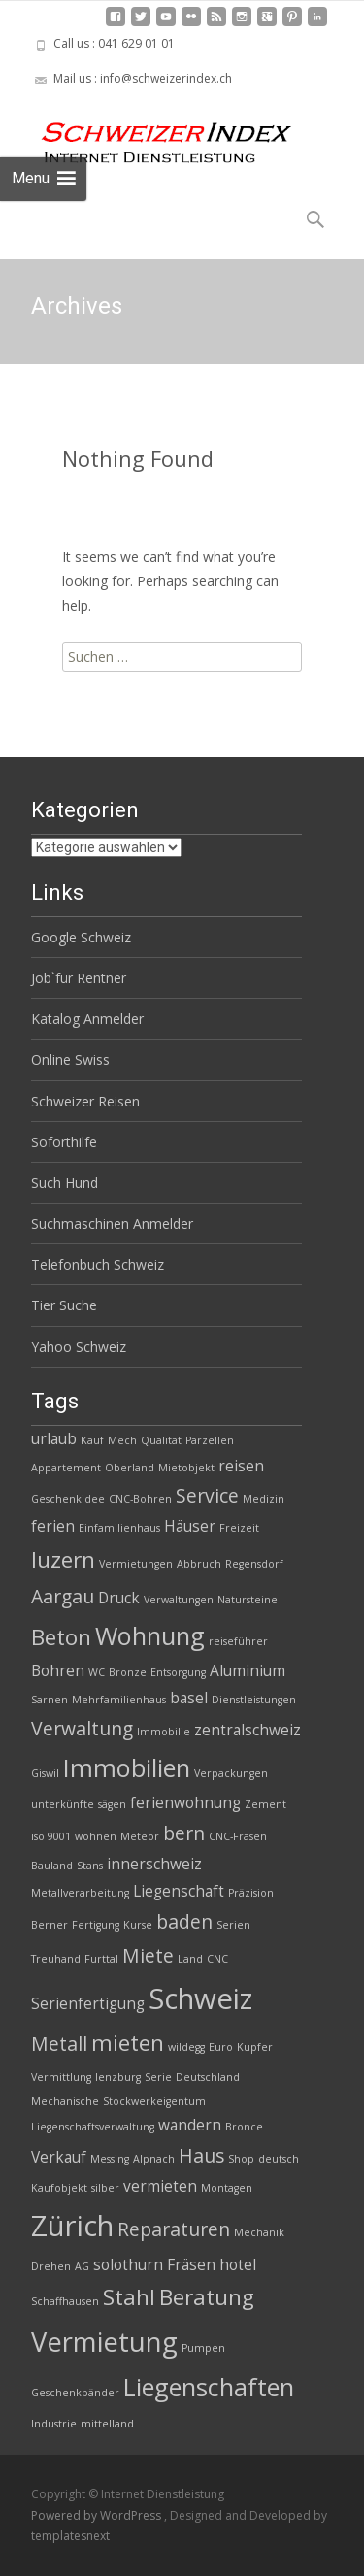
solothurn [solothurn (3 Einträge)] (128, 2265)
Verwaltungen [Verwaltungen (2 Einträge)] (179, 1599)
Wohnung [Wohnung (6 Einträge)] (150, 1635)
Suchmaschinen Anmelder (112, 1223)
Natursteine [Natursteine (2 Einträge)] (247, 1599)
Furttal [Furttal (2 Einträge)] (101, 1958)
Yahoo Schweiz (78, 1347)
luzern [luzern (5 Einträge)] (63, 1559)
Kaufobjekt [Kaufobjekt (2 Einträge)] (59, 2188)
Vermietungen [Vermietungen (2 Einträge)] (136, 1563)
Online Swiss (70, 1059)
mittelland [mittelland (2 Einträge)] (107, 2423)
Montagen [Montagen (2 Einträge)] (226, 2188)
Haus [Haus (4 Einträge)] (201, 2155)
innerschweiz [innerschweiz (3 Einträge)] (154, 1864)
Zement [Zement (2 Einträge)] (265, 1804)
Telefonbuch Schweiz (97, 1264)
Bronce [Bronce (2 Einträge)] (244, 2126)
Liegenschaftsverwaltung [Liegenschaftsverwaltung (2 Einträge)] (92, 2126)
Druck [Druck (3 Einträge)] (119, 1598)
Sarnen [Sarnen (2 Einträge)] (49, 1699)
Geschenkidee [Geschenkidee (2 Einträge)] (68, 1498)
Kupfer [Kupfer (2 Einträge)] (255, 2047)
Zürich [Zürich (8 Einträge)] (72, 2225)
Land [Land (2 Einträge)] (190, 1958)
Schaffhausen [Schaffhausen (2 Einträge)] (65, 2301)
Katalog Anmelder (87, 1018)
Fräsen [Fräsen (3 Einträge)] (191, 2265)
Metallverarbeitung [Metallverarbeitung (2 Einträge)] (80, 1892)
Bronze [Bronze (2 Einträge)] (128, 1672)
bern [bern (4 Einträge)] (184, 1833)
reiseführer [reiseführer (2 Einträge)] (238, 1641)
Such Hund (64, 1182)
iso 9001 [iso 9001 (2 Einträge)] (51, 1836)
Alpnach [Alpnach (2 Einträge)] (154, 2158)
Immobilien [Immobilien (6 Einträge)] (126, 1767)
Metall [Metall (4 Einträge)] (59, 2044)
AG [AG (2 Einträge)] (82, 2266)
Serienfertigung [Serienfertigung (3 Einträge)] (88, 2004)
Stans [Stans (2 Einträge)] (90, 1865)
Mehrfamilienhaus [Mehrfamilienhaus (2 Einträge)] (119, 1699)
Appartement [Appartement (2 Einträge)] (66, 1467)
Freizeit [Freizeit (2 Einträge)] (239, 1528)
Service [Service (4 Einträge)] (207, 1495)
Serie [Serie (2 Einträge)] (158, 2077)
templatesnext (70, 2535)
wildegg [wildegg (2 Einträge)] (186, 2047)
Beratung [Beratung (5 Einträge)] (206, 2297)
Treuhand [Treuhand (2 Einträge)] (56, 1958)
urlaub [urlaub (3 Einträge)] (54, 1439)
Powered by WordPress (97, 2515)
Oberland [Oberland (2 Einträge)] (129, 1467)
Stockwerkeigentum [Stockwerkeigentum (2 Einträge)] (154, 2101)
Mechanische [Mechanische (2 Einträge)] (65, 2101)
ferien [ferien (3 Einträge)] (53, 1526)
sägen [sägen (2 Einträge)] (112, 1804)
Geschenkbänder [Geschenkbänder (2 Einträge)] (75, 2392)
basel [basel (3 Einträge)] (189, 1698)
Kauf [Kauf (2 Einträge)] (92, 1440)
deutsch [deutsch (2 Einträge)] (278, 2158)
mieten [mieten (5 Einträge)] (127, 2043)
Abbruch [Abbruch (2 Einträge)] (199, 1563)
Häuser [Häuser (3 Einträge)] (189, 1526)
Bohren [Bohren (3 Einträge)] (57, 1671)
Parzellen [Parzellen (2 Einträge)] (209, 1440)
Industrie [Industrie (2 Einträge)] (54, 2423)
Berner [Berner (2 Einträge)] (49, 1925)
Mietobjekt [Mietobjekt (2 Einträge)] (186, 1467)
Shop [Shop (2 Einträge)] (241, 2158)
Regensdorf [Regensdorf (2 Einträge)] (254, 1563)
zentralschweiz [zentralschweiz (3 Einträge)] (247, 1730)
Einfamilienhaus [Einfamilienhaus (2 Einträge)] (119, 1528)
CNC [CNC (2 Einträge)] (217, 1958)
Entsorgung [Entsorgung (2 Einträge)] (178, 1672)
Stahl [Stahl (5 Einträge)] (129, 2297)
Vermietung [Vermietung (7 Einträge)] (104, 2342)
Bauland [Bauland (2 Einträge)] (52, 1865)
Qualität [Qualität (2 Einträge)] (161, 1440)
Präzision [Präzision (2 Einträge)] (251, 1892)
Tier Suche (64, 1305)
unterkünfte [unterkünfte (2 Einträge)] (62, 1804)
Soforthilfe (64, 1142)
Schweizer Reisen (85, 1101)
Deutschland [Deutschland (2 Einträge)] (208, 2077)
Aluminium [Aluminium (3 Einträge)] (247, 1671)
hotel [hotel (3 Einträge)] (237, 2265)
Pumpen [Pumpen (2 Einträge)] (203, 2348)
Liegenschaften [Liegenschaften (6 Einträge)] (208, 2386)
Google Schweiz (81, 937)
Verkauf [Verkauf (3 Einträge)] (58, 2157)
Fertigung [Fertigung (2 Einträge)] (95, 1925)
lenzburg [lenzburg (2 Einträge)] (118, 2077)
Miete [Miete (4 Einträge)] (148, 1955)
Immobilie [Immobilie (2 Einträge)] (163, 1731)
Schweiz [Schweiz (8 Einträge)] (200, 1998)
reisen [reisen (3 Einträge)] (241, 1466)
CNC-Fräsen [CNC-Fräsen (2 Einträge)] (238, 1836)
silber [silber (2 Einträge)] (105, 2188)
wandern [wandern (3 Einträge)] (189, 2125)
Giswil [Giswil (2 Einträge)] (45, 1773)
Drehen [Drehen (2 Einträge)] (51, 2266)
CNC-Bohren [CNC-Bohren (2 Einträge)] (140, 1498)
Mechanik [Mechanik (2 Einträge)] (259, 2232)
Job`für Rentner (78, 978)
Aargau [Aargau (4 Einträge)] (62, 1596)
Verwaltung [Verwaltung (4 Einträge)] (82, 1728)
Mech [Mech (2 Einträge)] (122, 1440)
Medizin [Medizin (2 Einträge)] (263, 1498)
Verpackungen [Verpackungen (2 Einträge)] (231, 1773)
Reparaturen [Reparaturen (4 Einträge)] (173, 2229)
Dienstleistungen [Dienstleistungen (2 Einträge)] (254, 1699)
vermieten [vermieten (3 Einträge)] (160, 2186)
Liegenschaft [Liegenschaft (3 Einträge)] (178, 1891)
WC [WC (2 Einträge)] (96, 1672)
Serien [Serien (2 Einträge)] (233, 1925)
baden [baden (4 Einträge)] (184, 1921)
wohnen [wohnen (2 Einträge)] (95, 1836)
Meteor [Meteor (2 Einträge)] (139, 1836)
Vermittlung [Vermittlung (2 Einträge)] (61, 2077)
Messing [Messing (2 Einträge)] (109, 2158)
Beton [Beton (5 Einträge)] (61, 1637)
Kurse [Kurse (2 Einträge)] (137, 1925)
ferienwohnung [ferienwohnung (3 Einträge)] (185, 1803)
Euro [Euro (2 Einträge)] (221, 2047)
